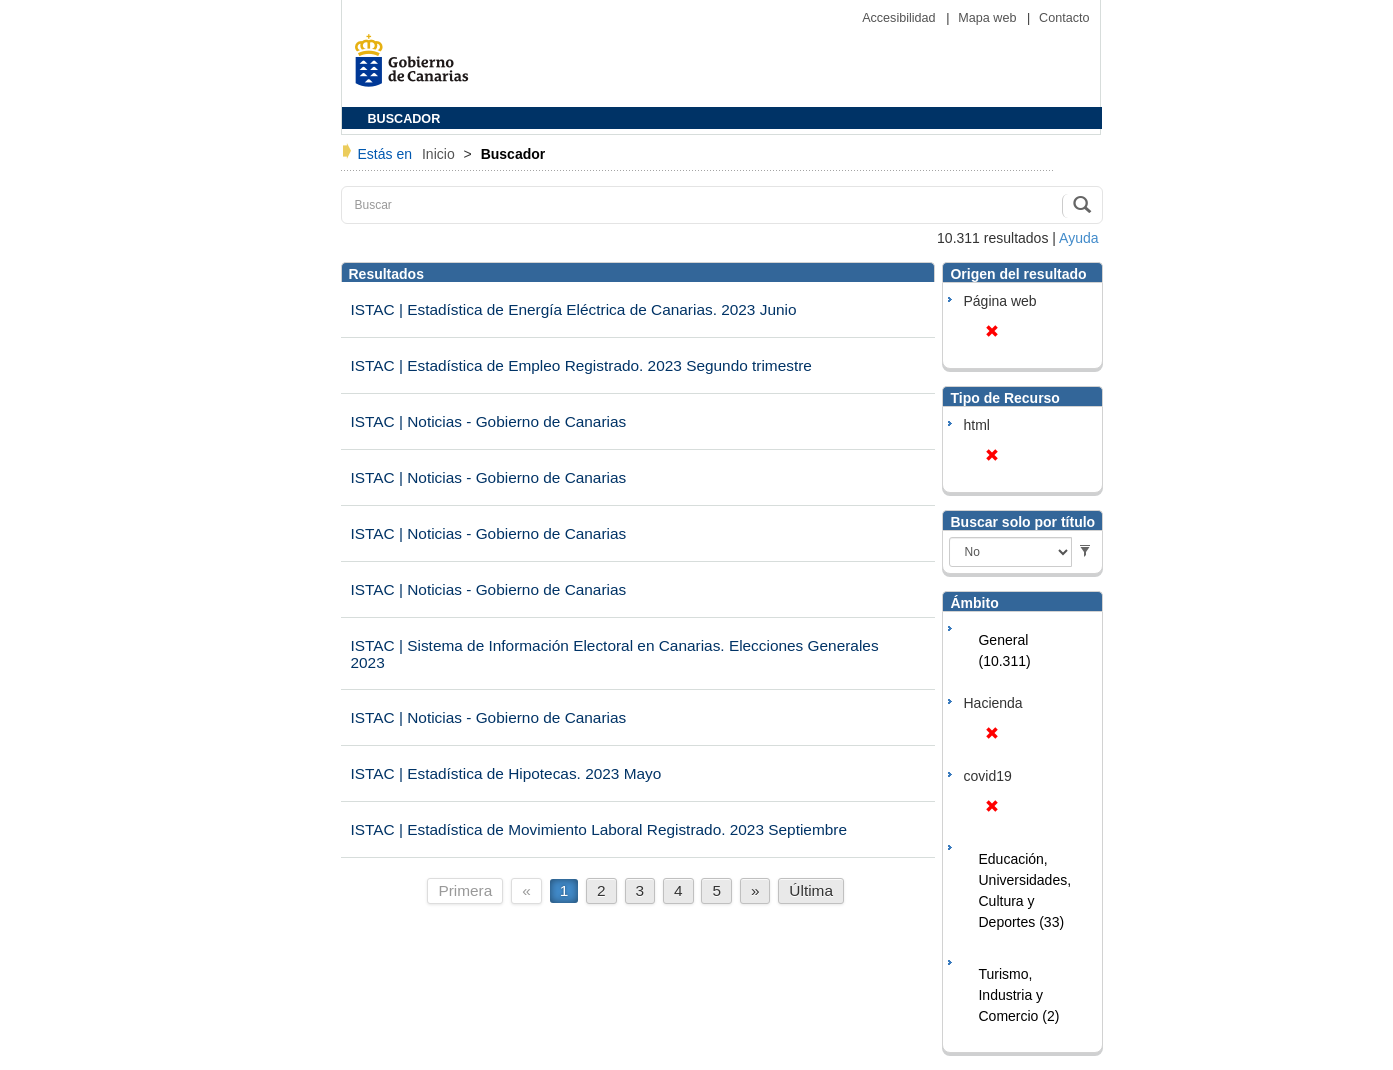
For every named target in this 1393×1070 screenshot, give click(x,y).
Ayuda (1078, 238)
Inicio (440, 154)
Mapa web (989, 18)
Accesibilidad (900, 18)
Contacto (1064, 18)
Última (811, 890)
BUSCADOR (404, 119)
